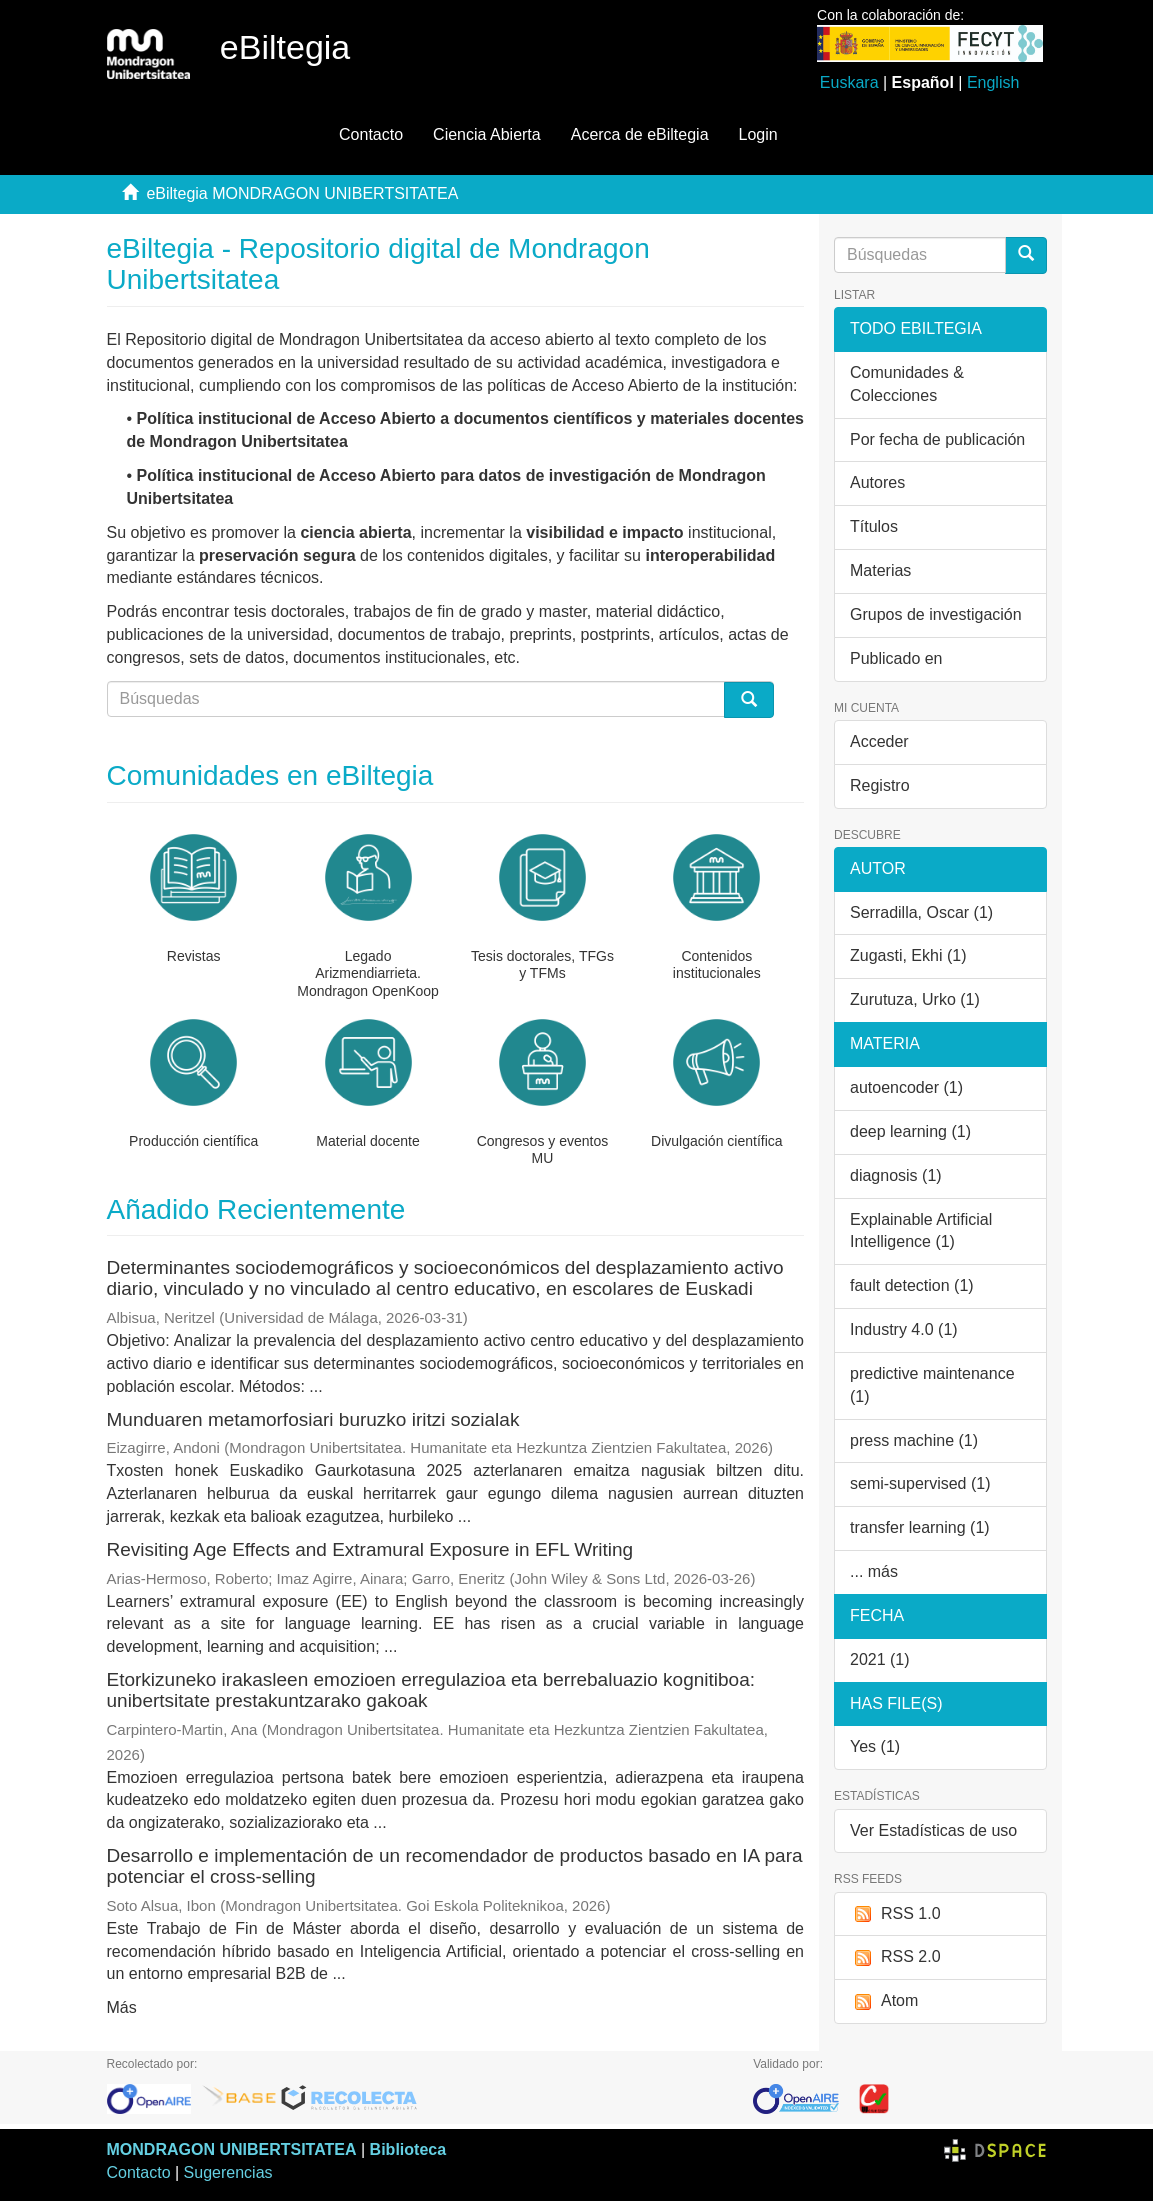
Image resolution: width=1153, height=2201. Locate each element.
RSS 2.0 (895, 1957)
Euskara (849, 82)
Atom (884, 2001)
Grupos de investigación (936, 614)
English (993, 82)
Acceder (879, 741)
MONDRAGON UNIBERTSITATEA (232, 2149)
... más (874, 1571)
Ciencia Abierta (487, 134)
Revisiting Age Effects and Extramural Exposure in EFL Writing (370, 1549)
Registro (880, 785)
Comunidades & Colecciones (907, 384)
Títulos (874, 526)
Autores (877, 482)
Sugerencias (228, 2172)
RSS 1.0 (895, 1914)
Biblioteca (408, 2149)
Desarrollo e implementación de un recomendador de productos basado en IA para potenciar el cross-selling (455, 1866)
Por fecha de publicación (937, 439)
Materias (880, 570)
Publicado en (896, 658)
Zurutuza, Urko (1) (915, 999)
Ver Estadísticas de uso (933, 1830)
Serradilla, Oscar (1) (921, 912)
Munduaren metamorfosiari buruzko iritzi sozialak (313, 1419)
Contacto (371, 134)
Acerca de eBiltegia (640, 134)
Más (122, 2007)
